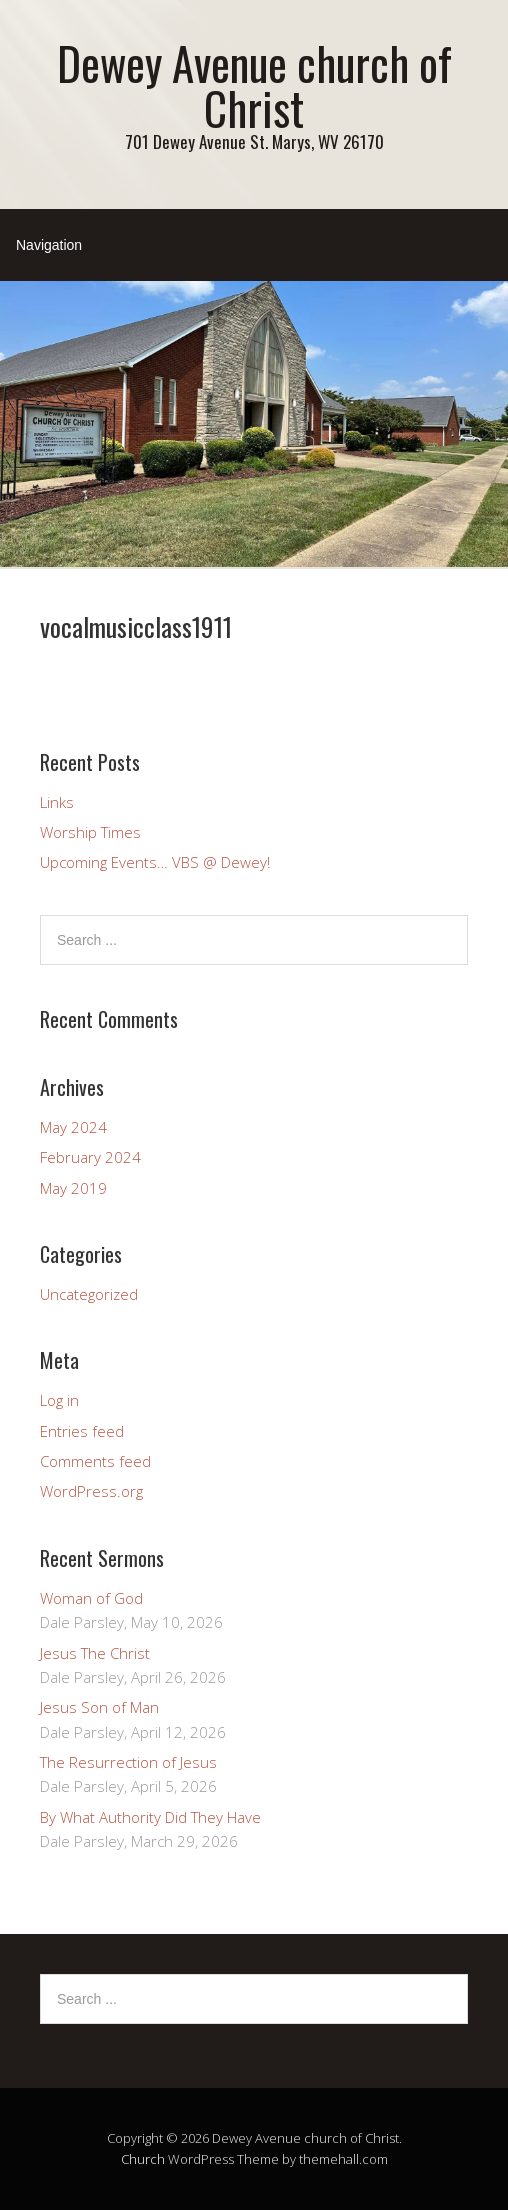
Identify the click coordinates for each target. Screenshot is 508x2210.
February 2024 (90, 1157)
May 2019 (73, 1188)
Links (57, 802)
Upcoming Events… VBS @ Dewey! (155, 862)
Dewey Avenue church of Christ (254, 85)
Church (143, 2159)
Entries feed (82, 1431)
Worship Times (90, 832)
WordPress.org (91, 1491)
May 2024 (73, 1127)
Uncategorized (89, 1294)
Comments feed (95, 1461)
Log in (59, 1400)
